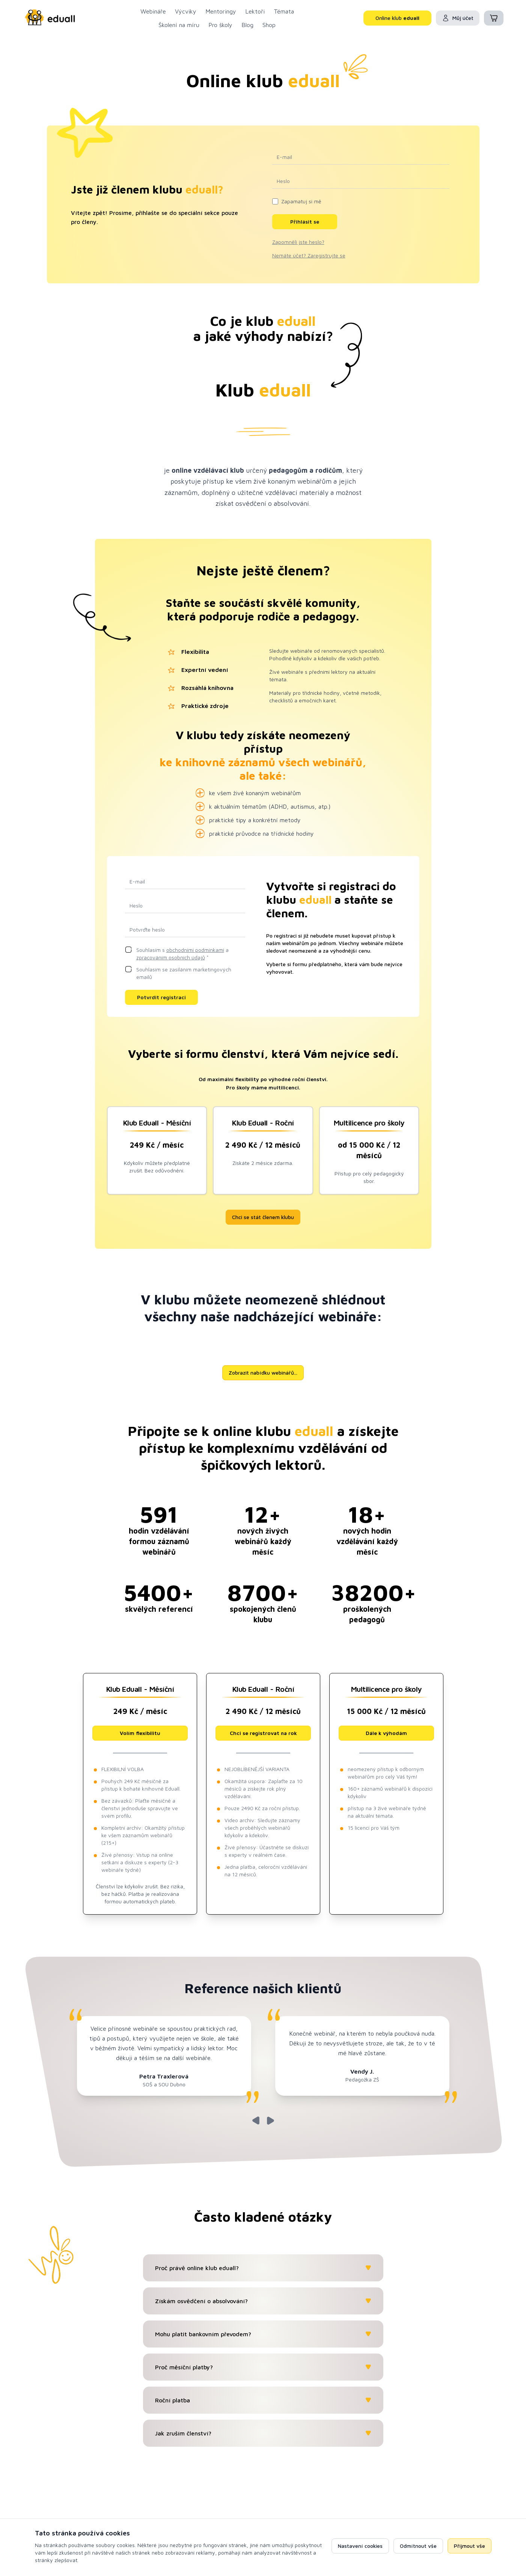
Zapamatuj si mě (301, 201)
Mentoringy (220, 11)
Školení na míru (178, 24)
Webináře (153, 11)
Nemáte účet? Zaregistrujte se (308, 255)
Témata (284, 11)
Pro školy (220, 24)
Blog (247, 24)
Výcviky (185, 11)
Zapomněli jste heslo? (298, 242)
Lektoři (255, 11)
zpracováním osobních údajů (170, 957)
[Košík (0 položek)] (493, 18)
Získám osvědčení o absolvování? (263, 2301)
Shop (269, 24)
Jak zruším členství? (263, 2433)
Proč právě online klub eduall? (263, 2267)
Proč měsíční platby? (263, 2367)
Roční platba (263, 2400)
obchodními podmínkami (195, 950)
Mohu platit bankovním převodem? (263, 2334)
